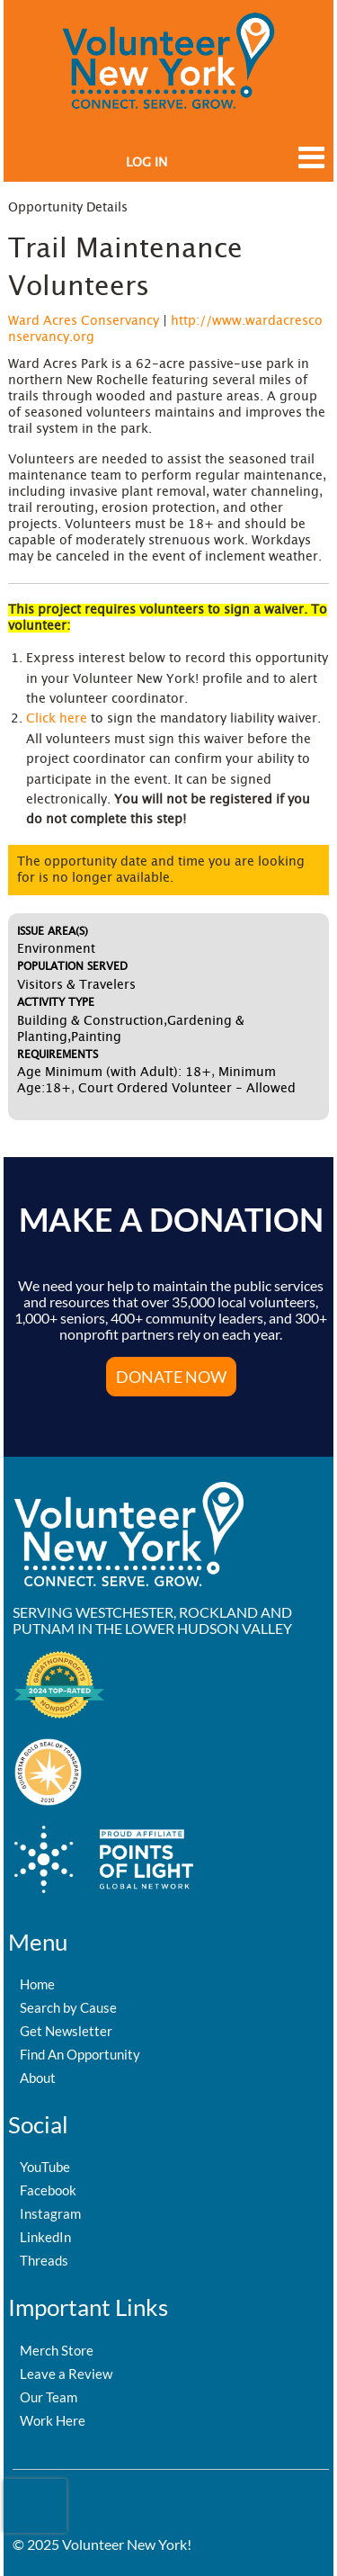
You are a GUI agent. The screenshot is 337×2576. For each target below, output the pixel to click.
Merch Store (56, 2350)
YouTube (45, 2167)
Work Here (52, 2420)
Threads (44, 2260)
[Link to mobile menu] (306, 166)
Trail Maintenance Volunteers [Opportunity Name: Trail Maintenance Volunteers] (125, 268)
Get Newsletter (66, 2031)
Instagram (50, 2213)
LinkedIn (45, 2237)
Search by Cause (68, 2007)
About (38, 2077)
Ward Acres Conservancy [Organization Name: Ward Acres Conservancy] (83, 321)
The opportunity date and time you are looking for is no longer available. (161, 870)
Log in (146, 163)
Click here (56, 719)
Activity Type (55, 1002)
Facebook (48, 2190)
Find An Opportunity (80, 2054)
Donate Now (171, 1377)
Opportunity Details (68, 208)
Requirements (57, 1054)
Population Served (72, 966)
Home (37, 1984)
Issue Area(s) (52, 931)
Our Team (48, 2397)
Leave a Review (66, 2373)
